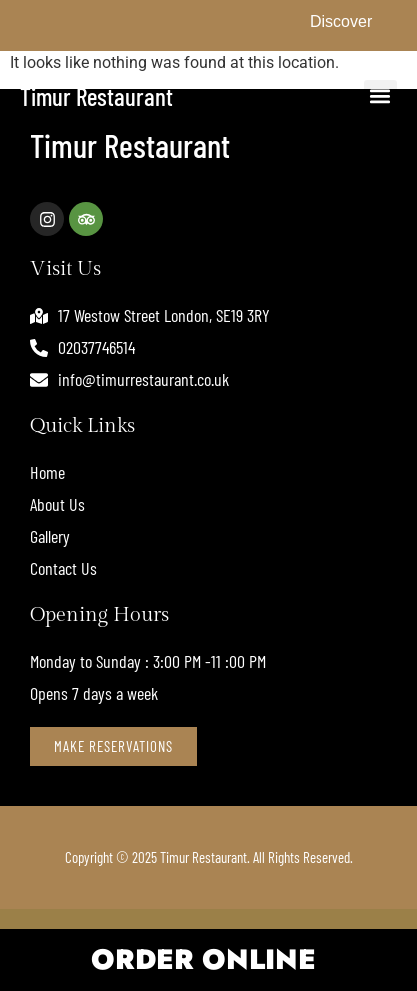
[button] (380, 96)
